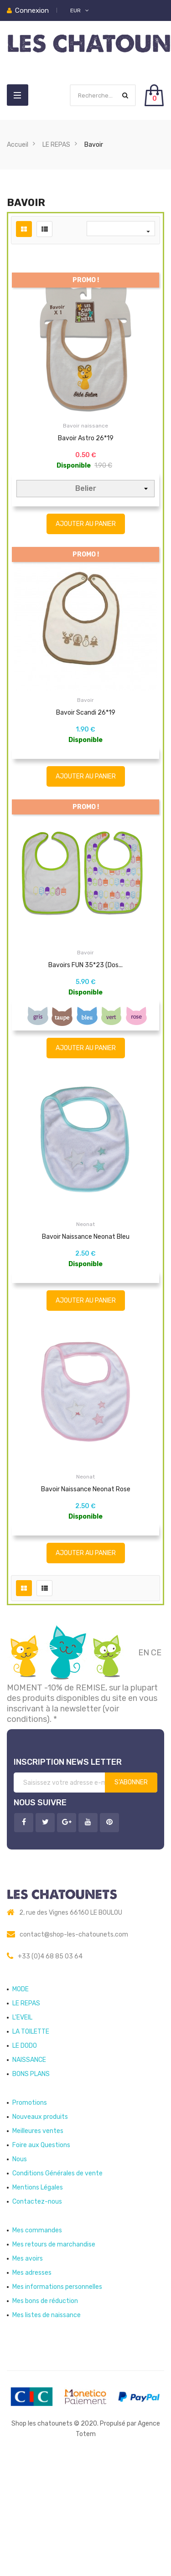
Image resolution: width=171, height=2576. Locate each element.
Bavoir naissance (85, 425)
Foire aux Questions (41, 2254)
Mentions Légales (37, 2297)
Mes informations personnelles (57, 2396)
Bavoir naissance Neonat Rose (85, 1585)
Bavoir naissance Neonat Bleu (86, 1319)
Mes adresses (32, 2382)
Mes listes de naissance (46, 2424)
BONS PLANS (31, 2183)
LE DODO (24, 2155)
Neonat (85, 1306)
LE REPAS (26, 2113)
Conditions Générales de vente (57, 2283)
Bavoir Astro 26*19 (86, 438)
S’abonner (131, 1892)
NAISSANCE (29, 2169)
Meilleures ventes (37, 2240)
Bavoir (85, 735)
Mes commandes (37, 2340)
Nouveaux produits (40, 2226)
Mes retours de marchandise (53, 2354)
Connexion (32, 10)
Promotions (29, 2212)
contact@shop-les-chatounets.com (74, 2044)
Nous (19, 2268)
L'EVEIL (22, 2127)
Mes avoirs (27, 2368)
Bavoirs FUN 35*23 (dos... (85, 1014)
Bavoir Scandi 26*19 (85, 748)
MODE (20, 2098)
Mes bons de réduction (45, 2410)
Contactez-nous (37, 2311)
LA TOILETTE (30, 2141)
